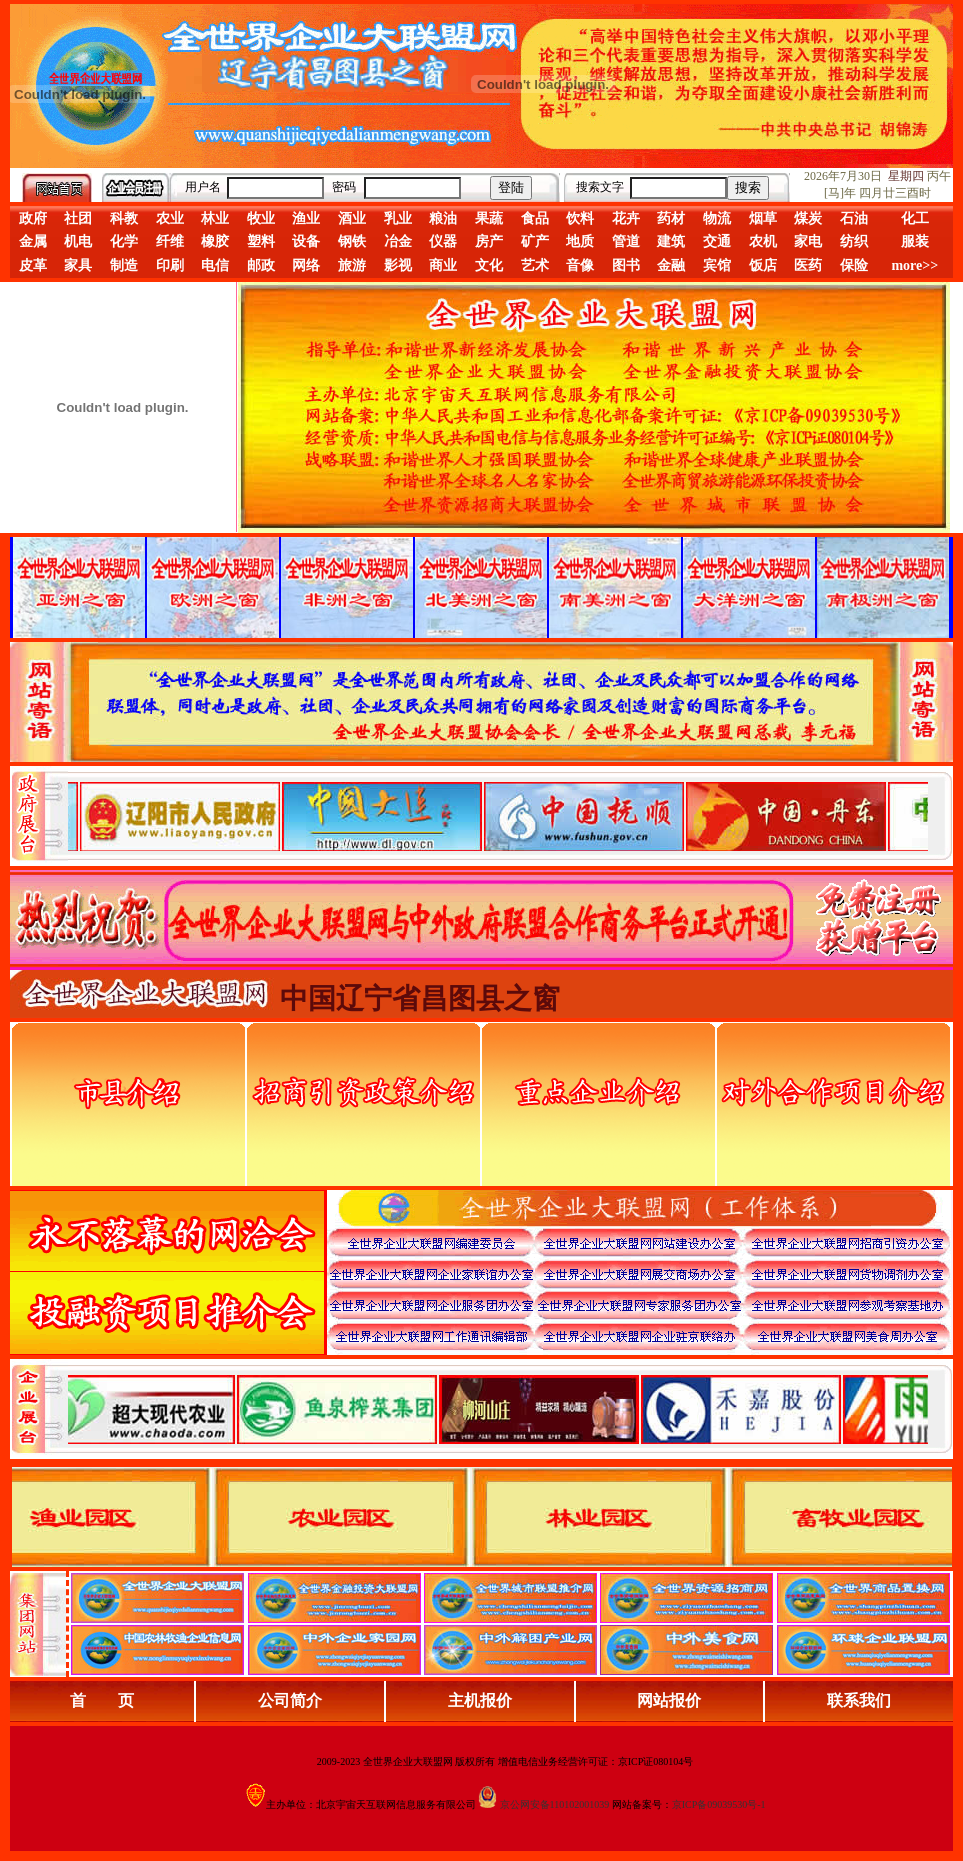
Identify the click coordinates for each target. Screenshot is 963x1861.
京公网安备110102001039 (555, 1804)
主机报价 (480, 1700)
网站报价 (669, 1700)
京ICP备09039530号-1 (719, 1804)
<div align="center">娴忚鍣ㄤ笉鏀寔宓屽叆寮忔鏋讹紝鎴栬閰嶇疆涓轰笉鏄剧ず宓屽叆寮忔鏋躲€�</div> (498, 816)
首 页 (102, 1700)
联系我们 (859, 1700)
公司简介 (290, 1700)
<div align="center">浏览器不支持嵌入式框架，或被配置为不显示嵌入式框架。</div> (498, 1409)
